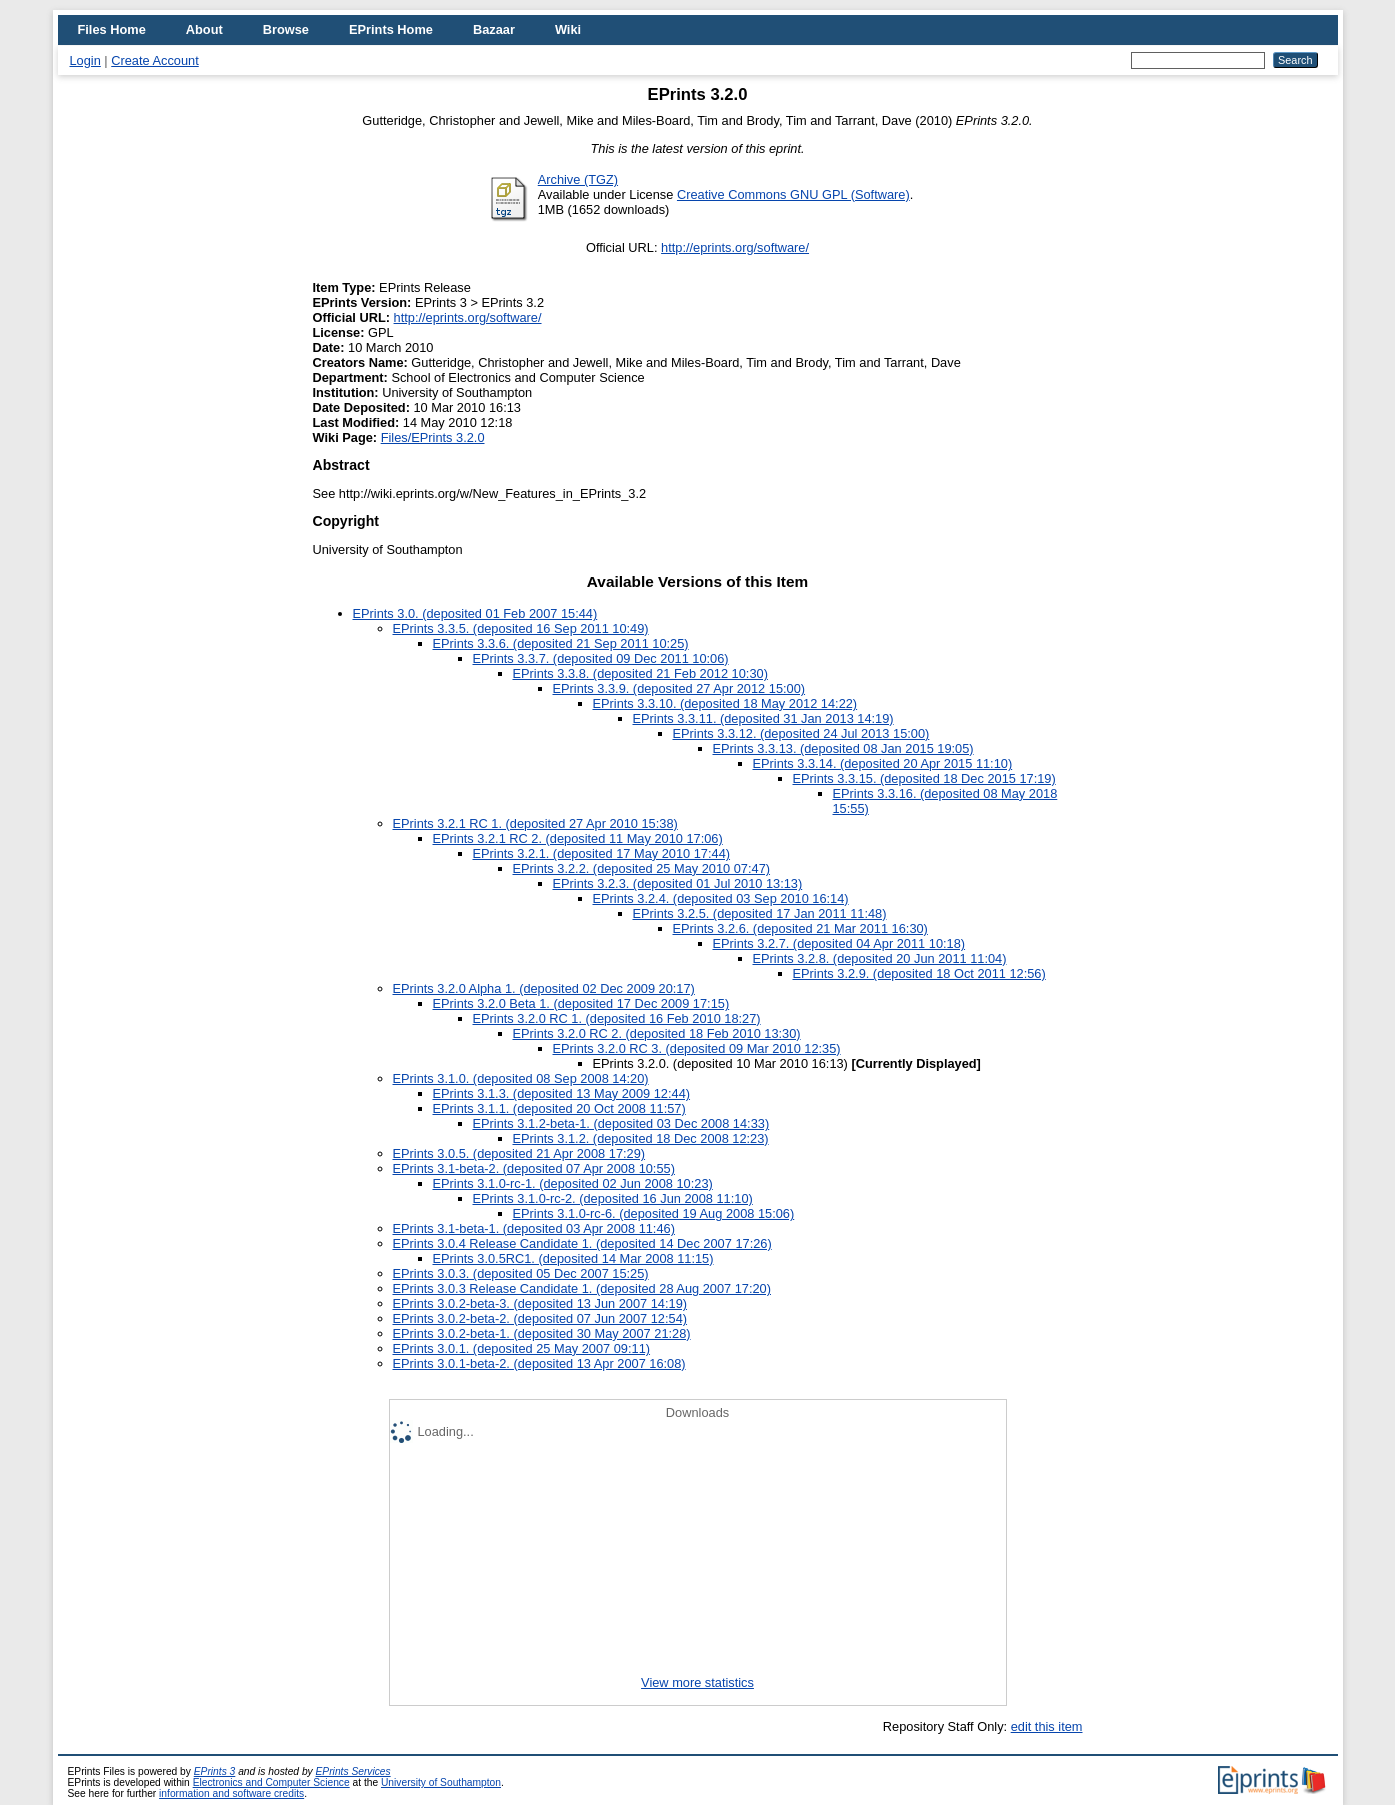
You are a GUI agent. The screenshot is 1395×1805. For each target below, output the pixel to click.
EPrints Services (353, 1771)
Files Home (112, 29)
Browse (286, 29)
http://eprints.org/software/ (735, 247)
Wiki (568, 29)
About (204, 29)
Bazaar (494, 29)
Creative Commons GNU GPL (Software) (793, 194)
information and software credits (231, 1793)
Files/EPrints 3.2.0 (433, 437)
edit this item (1047, 1726)
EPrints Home (391, 29)
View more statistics (697, 1682)
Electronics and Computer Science (271, 1782)
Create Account (155, 60)
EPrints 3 (215, 1771)
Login (85, 60)
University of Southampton (441, 1782)
